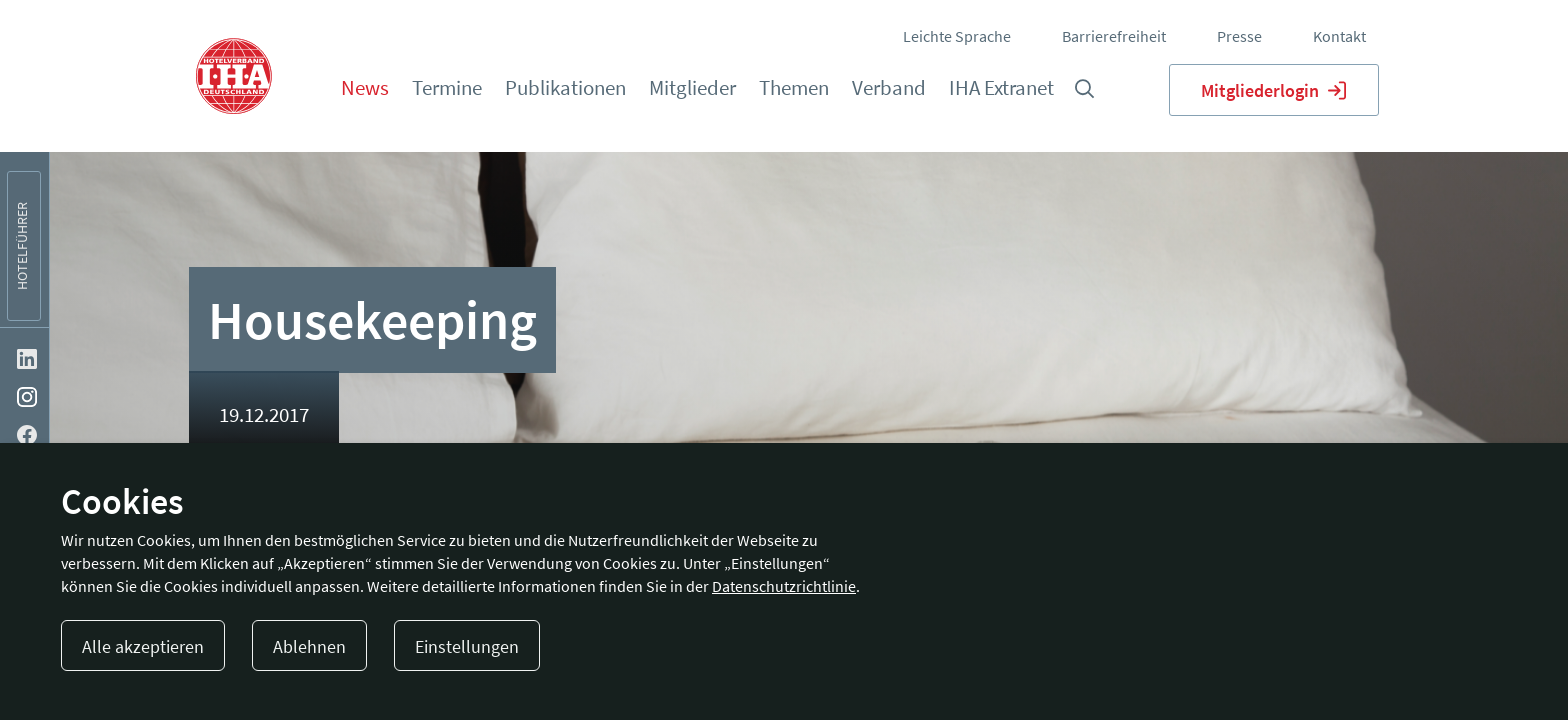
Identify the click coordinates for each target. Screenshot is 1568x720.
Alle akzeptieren (143, 646)
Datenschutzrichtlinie (784, 586)
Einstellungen (467, 646)
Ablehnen (309, 646)
